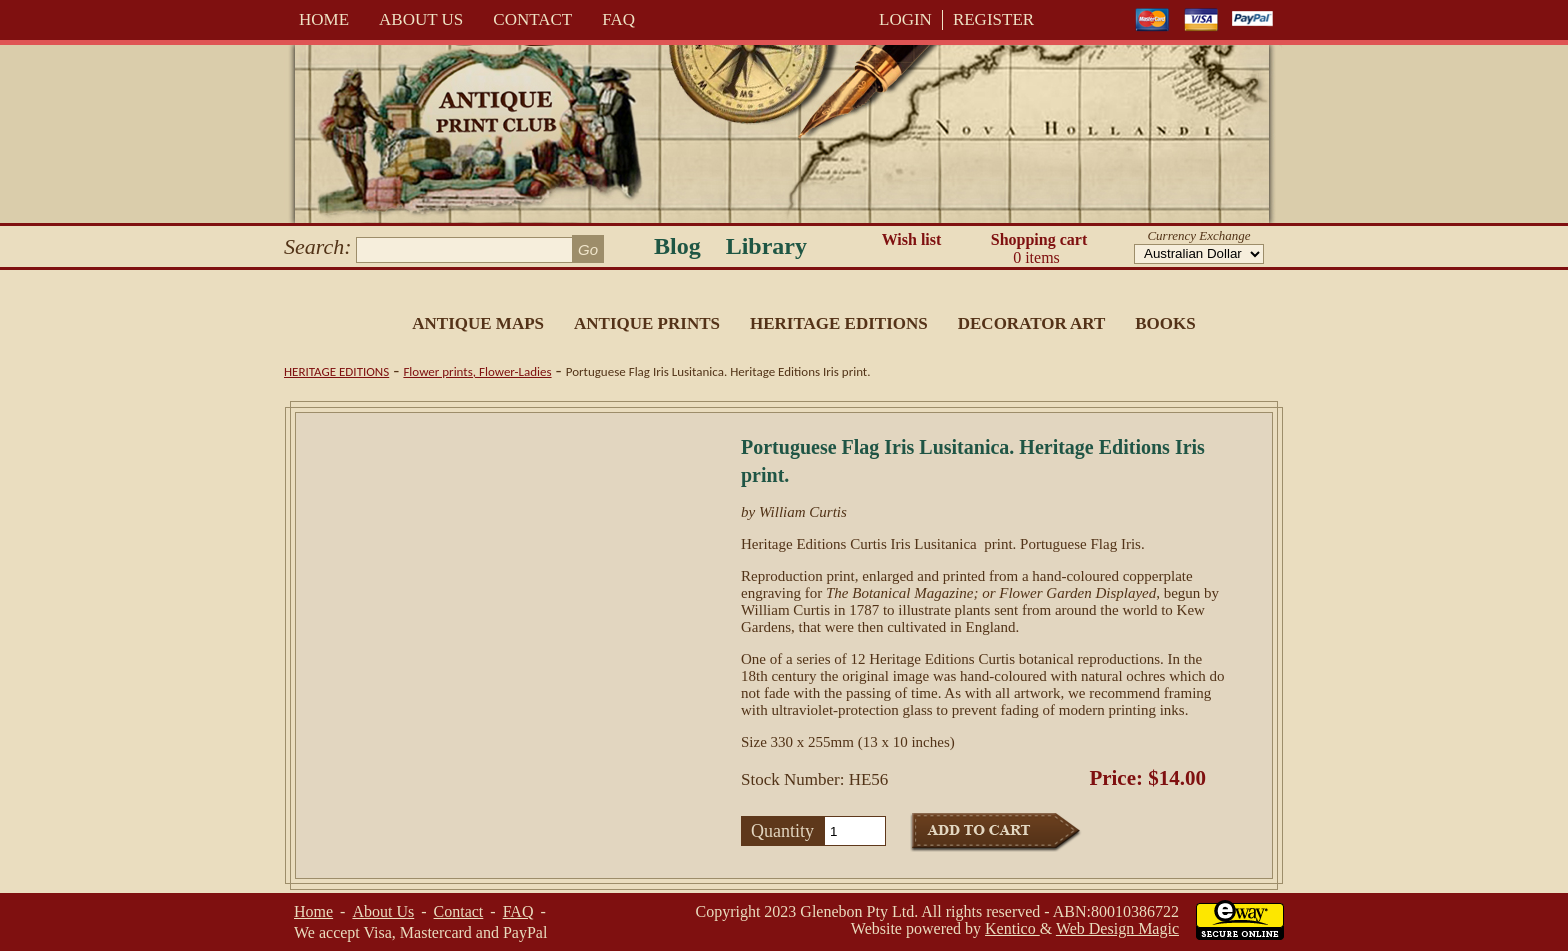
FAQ (618, 19)
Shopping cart (1039, 249)
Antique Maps (478, 323)
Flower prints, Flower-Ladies (477, 371)
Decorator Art (1032, 323)
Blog (677, 246)
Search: (318, 246)
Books (1165, 323)
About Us (421, 19)
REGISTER (993, 19)
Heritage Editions (839, 323)
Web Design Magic (1117, 928)
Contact (532, 19)
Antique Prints (647, 323)
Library (766, 246)
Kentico (1012, 928)
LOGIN (905, 19)
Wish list (912, 239)
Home (324, 19)
